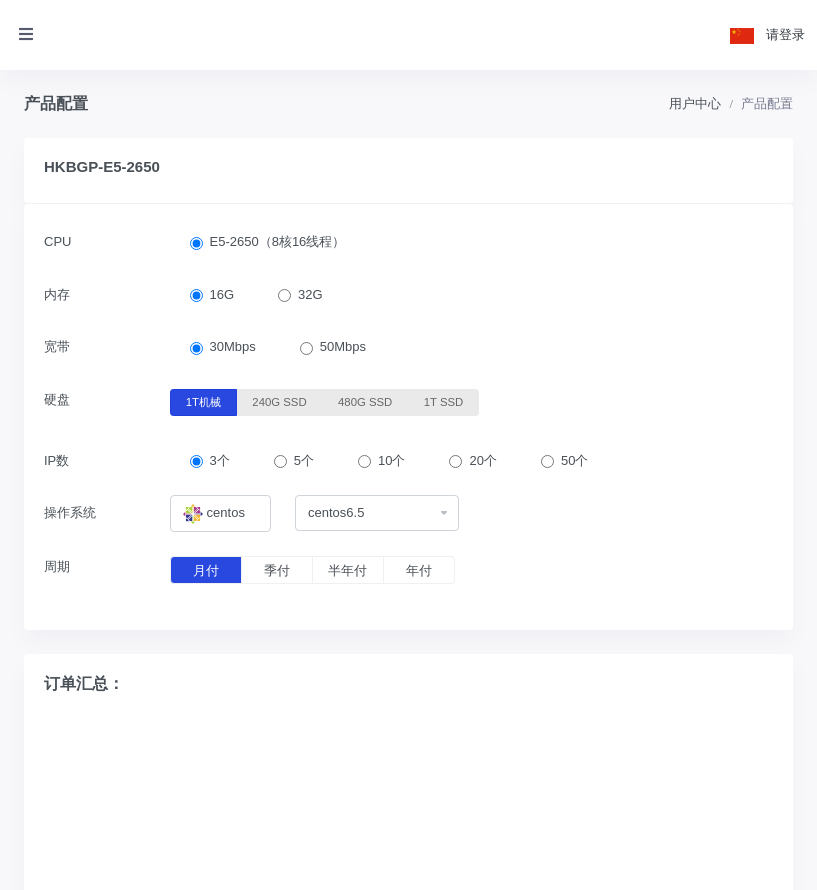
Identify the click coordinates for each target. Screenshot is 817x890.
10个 (391, 460)
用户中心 (695, 103)
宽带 (57, 346)
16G (222, 294)
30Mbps (233, 346)
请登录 (785, 34)
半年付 (347, 570)
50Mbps (343, 346)
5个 (304, 460)
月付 (206, 570)
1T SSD (444, 401)
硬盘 (57, 399)
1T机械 (203, 401)
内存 (57, 294)
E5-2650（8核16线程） (278, 241)
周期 (57, 566)
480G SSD (365, 401)
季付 (277, 570)
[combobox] (221, 514)
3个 (220, 460)
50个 (574, 460)
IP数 (56, 460)
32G (310, 294)
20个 (482, 460)
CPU (57, 241)
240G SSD (279, 401)
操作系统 (70, 512)
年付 (419, 570)
